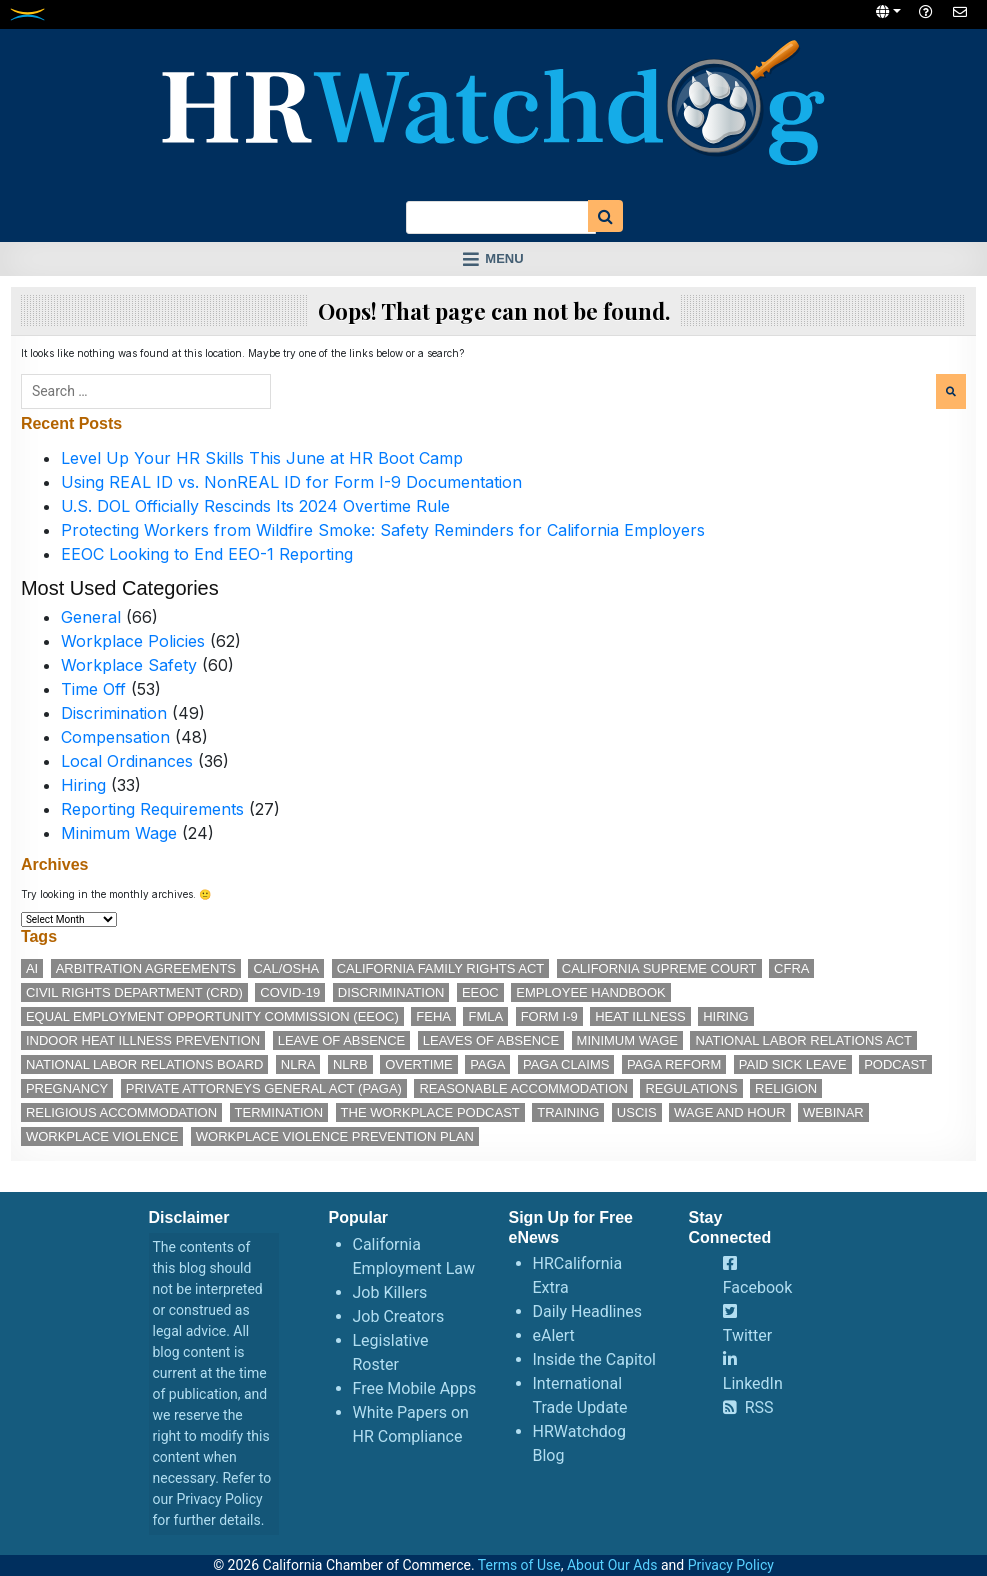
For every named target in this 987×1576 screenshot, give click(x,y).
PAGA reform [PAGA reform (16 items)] (674, 1064)
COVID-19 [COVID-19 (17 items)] (290, 992)
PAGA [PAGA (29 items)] (487, 1064)
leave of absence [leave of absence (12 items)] (342, 1040)
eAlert (554, 1335)
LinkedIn (753, 1383)
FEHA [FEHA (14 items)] (433, 1016)
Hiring (83, 785)
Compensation (115, 737)
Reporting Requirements (152, 809)
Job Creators (399, 1316)
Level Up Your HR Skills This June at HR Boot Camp (262, 458)
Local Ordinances (127, 761)
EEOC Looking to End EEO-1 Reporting (207, 554)
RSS (759, 1407)
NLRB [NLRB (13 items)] (350, 1064)
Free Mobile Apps (415, 1388)
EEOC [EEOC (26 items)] (480, 992)
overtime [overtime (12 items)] (419, 1064)
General (91, 617)
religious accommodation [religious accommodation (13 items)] (121, 1112)
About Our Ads (612, 1565)
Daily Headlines (588, 1311)
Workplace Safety (129, 665)
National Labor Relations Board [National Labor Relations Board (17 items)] (144, 1064)
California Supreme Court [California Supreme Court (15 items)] (659, 968)
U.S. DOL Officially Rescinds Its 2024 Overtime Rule (255, 506)
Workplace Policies (133, 641)
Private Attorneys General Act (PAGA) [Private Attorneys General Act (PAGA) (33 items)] (264, 1088)
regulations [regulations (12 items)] (691, 1088)
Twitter (747, 1335)
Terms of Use (519, 1565)
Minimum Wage (119, 833)
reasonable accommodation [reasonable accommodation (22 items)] (523, 1088)
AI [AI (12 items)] (32, 968)
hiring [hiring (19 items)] (726, 1016)
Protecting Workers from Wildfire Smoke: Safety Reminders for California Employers (383, 530)
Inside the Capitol (594, 1359)
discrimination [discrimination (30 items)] (391, 992)
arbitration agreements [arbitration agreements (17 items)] (146, 968)
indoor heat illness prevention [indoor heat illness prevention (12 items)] (143, 1040)
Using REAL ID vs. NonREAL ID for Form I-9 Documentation (291, 482)
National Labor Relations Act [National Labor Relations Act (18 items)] (803, 1040)
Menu (504, 258)
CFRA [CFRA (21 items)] (791, 968)
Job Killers (390, 1292)
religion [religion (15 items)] (786, 1088)
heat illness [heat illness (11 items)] (640, 1016)
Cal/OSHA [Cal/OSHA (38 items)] (286, 968)
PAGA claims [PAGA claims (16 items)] (566, 1064)
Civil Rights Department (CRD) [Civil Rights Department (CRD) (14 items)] (134, 992)
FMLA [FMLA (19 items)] (485, 1016)
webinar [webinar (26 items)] (833, 1112)
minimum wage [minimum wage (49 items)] (627, 1040)
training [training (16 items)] (568, 1112)
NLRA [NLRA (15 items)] (298, 1064)
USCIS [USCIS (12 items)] (637, 1112)
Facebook (757, 1287)
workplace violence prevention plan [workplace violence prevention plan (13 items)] (335, 1136)
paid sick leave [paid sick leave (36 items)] (793, 1064)
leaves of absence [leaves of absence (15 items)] (491, 1040)
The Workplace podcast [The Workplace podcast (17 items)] (430, 1112)
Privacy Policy (219, 1499)
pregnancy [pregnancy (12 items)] (67, 1088)
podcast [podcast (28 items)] (895, 1064)
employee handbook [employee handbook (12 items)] (591, 992)
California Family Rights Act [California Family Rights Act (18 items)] (441, 968)
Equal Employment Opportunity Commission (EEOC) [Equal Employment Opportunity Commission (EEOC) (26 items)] (212, 1016)
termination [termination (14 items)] (279, 1112)
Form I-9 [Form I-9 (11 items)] (549, 1016)
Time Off (93, 689)
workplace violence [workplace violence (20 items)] (102, 1136)
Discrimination (114, 713)
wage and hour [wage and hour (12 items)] (729, 1112)
